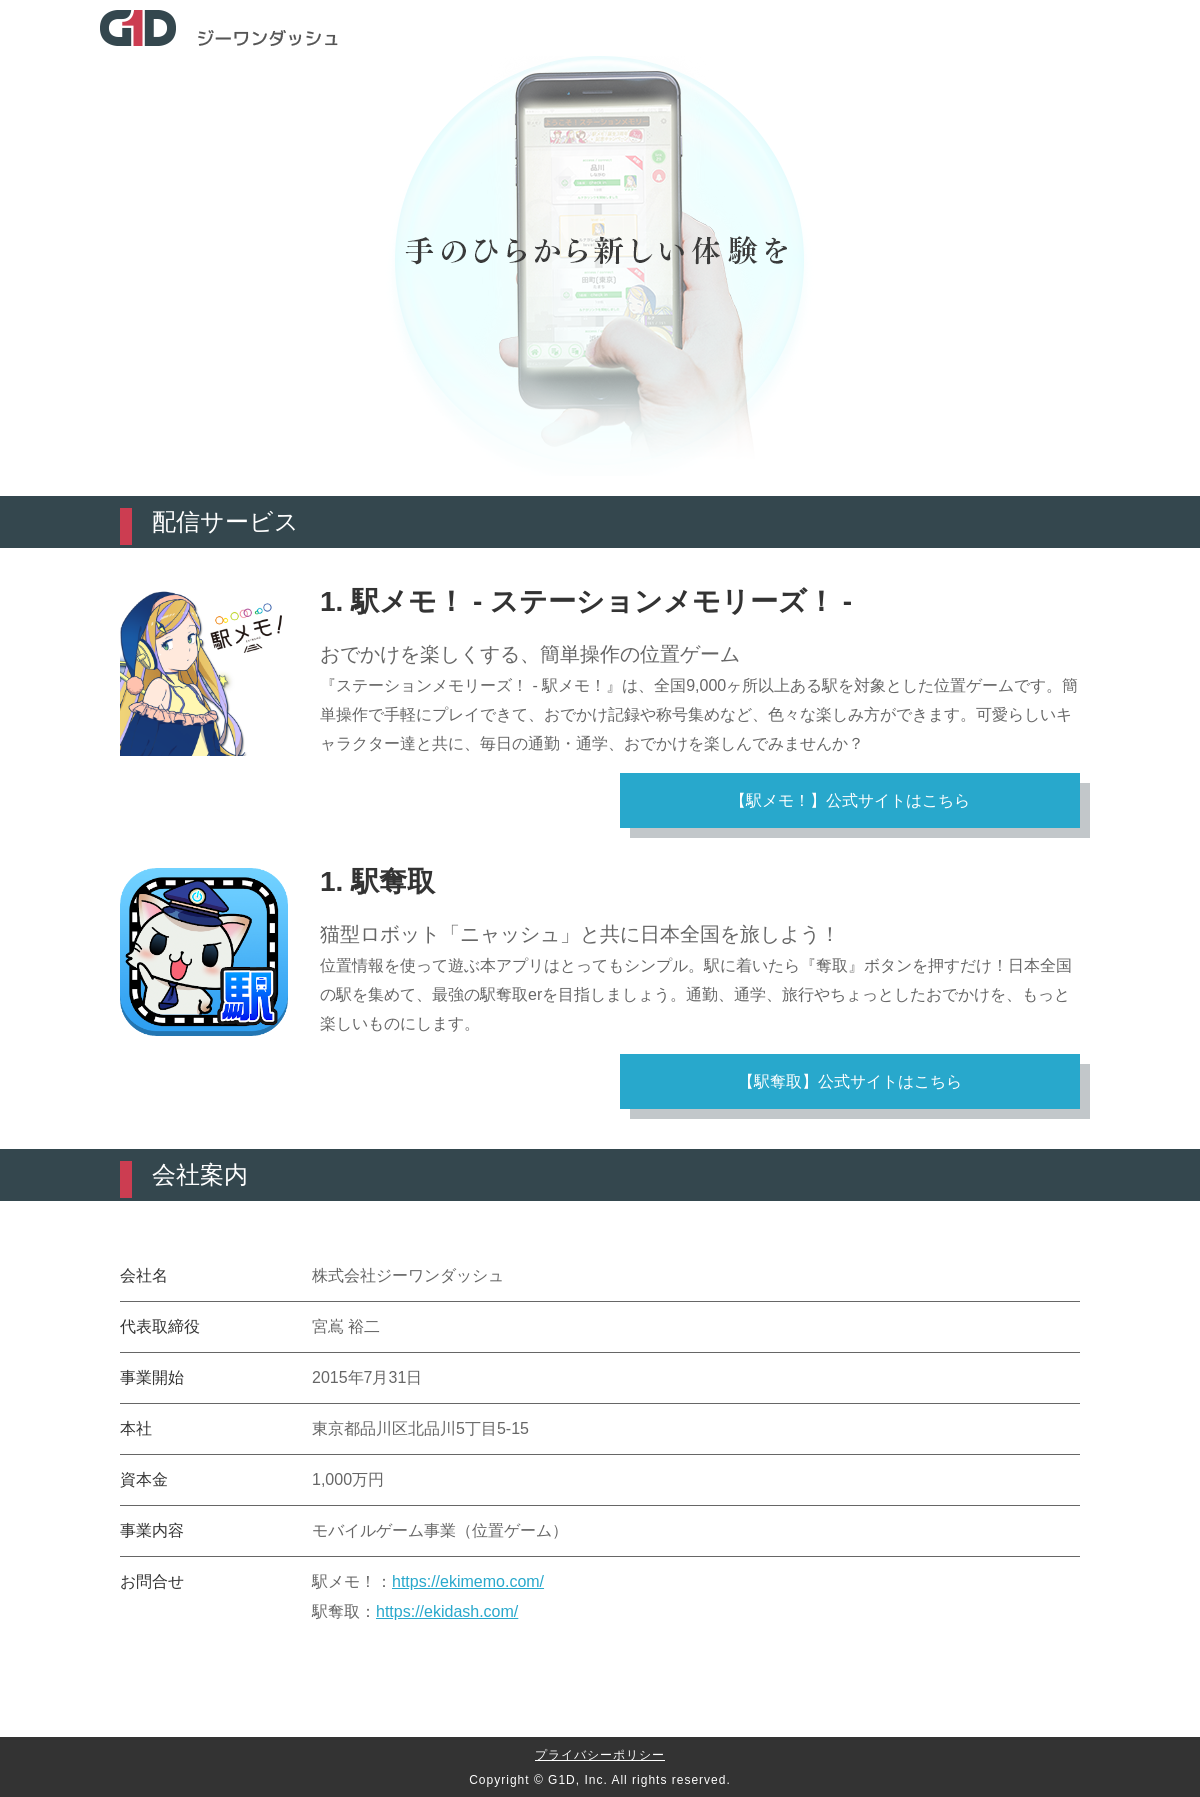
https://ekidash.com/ (447, 1611)
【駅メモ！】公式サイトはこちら (850, 800)
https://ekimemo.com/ (468, 1581)
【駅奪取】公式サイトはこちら (850, 1081)
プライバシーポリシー (600, 1755)
